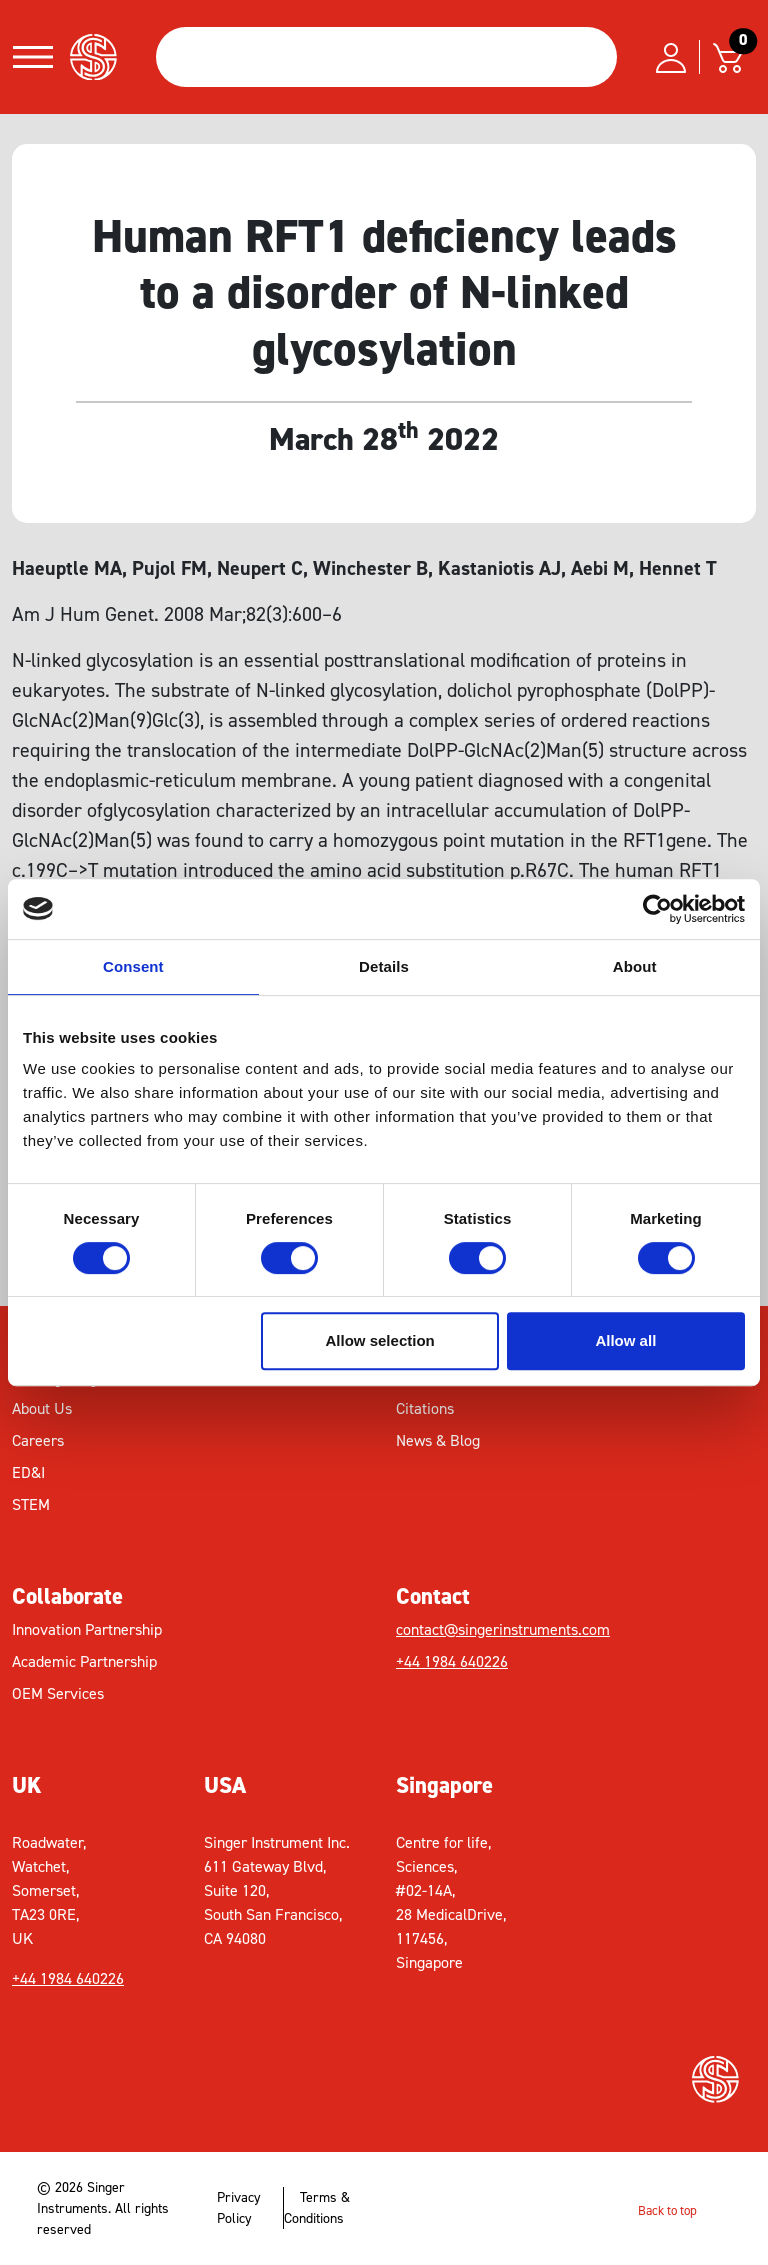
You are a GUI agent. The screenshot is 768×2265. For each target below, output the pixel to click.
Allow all (625, 1340)
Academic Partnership (84, 1661)
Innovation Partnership (87, 1629)
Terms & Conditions (317, 2208)
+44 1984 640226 (452, 1661)
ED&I (28, 1472)
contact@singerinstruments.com (503, 1629)
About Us (42, 1408)
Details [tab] (384, 966)
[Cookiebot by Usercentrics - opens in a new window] (657, 909)
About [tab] (635, 966)
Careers (38, 1440)
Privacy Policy (239, 2208)
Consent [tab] (133, 966)
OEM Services (58, 1693)
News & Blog (438, 1440)
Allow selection (380, 1340)
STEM (31, 1504)
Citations (425, 1408)
